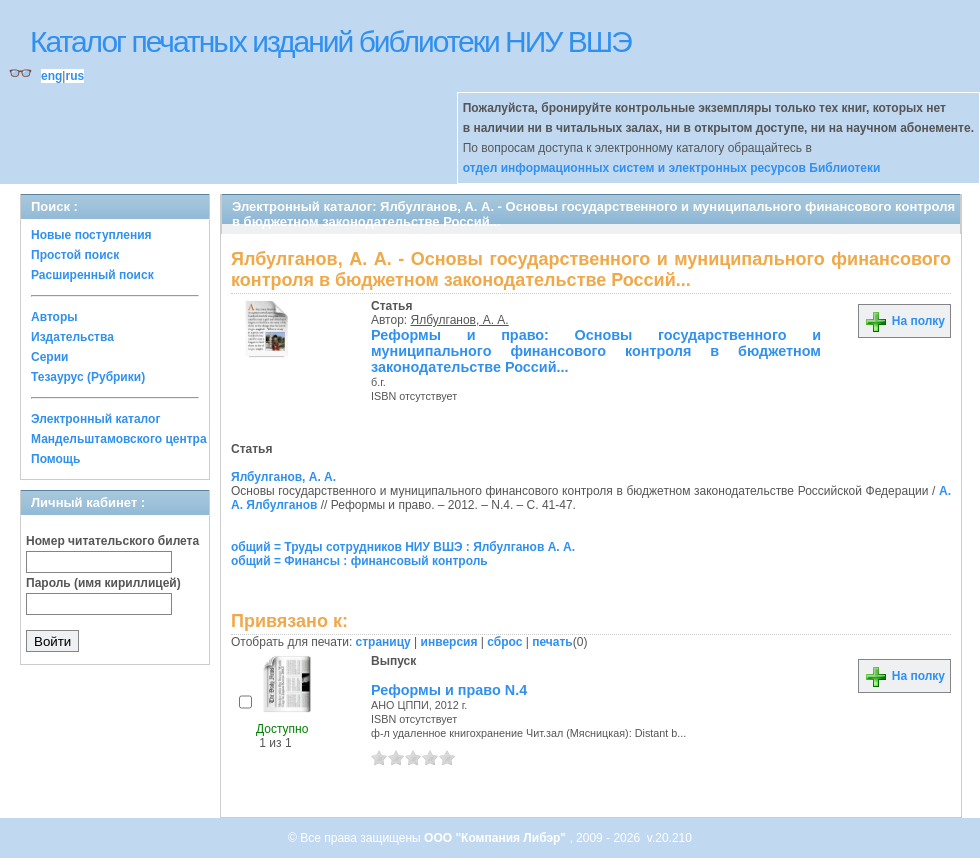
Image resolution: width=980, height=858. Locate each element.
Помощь (55, 459)
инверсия (449, 642)
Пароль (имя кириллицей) (103, 583)
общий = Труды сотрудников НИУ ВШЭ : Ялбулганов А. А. (403, 547)
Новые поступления (91, 235)
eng (51, 76)
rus (74, 76)
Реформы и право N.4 (449, 690)
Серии (49, 357)
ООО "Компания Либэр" (496, 838)
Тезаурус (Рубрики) (88, 377)
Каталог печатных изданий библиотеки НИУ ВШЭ (330, 41)
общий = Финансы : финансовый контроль (359, 561)
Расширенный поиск (92, 275)
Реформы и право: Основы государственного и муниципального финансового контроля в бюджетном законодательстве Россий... (596, 351)
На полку (904, 321)
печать (552, 642)
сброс (504, 642)
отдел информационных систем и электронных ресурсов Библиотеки (672, 168)
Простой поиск (75, 255)
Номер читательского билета (112, 541)
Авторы (54, 317)
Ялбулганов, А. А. (460, 320)
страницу (383, 642)
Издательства (72, 337)
